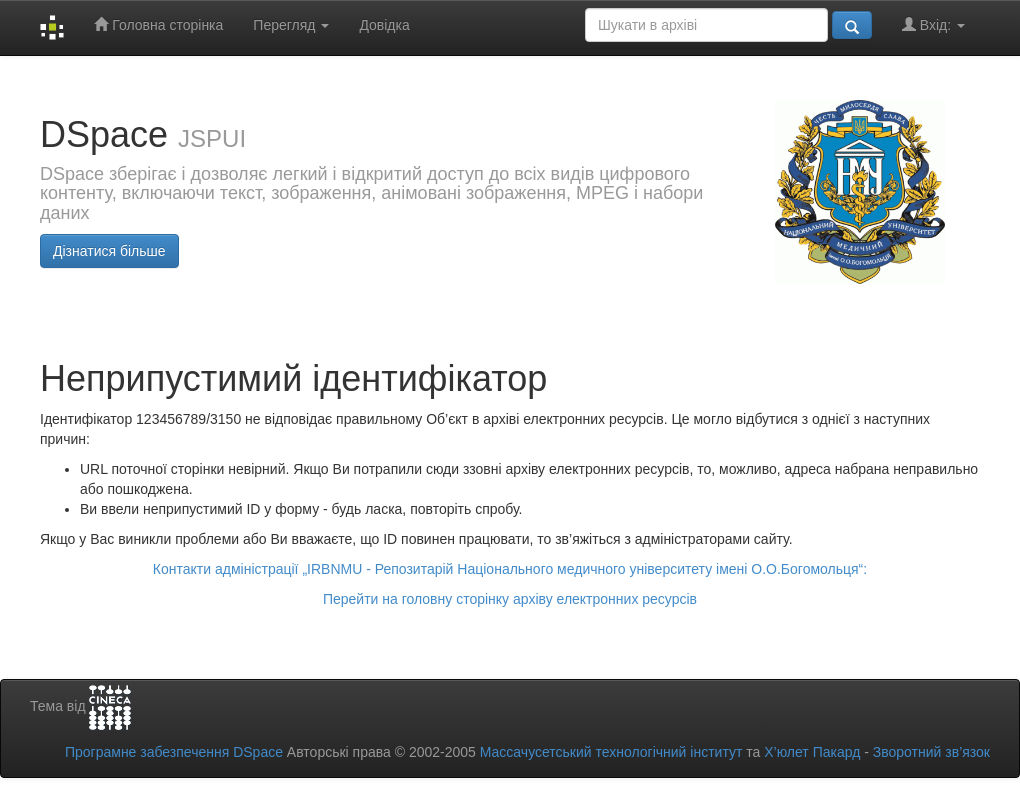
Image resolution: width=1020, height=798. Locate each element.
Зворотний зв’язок (931, 752)
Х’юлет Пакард (812, 752)
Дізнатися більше (109, 251)
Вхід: (933, 24)
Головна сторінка (158, 24)
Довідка (384, 25)
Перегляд (291, 25)
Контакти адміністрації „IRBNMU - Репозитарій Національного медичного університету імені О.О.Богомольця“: (510, 569)
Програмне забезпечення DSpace (174, 752)
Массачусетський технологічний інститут (611, 752)
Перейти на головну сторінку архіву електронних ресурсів (510, 599)
